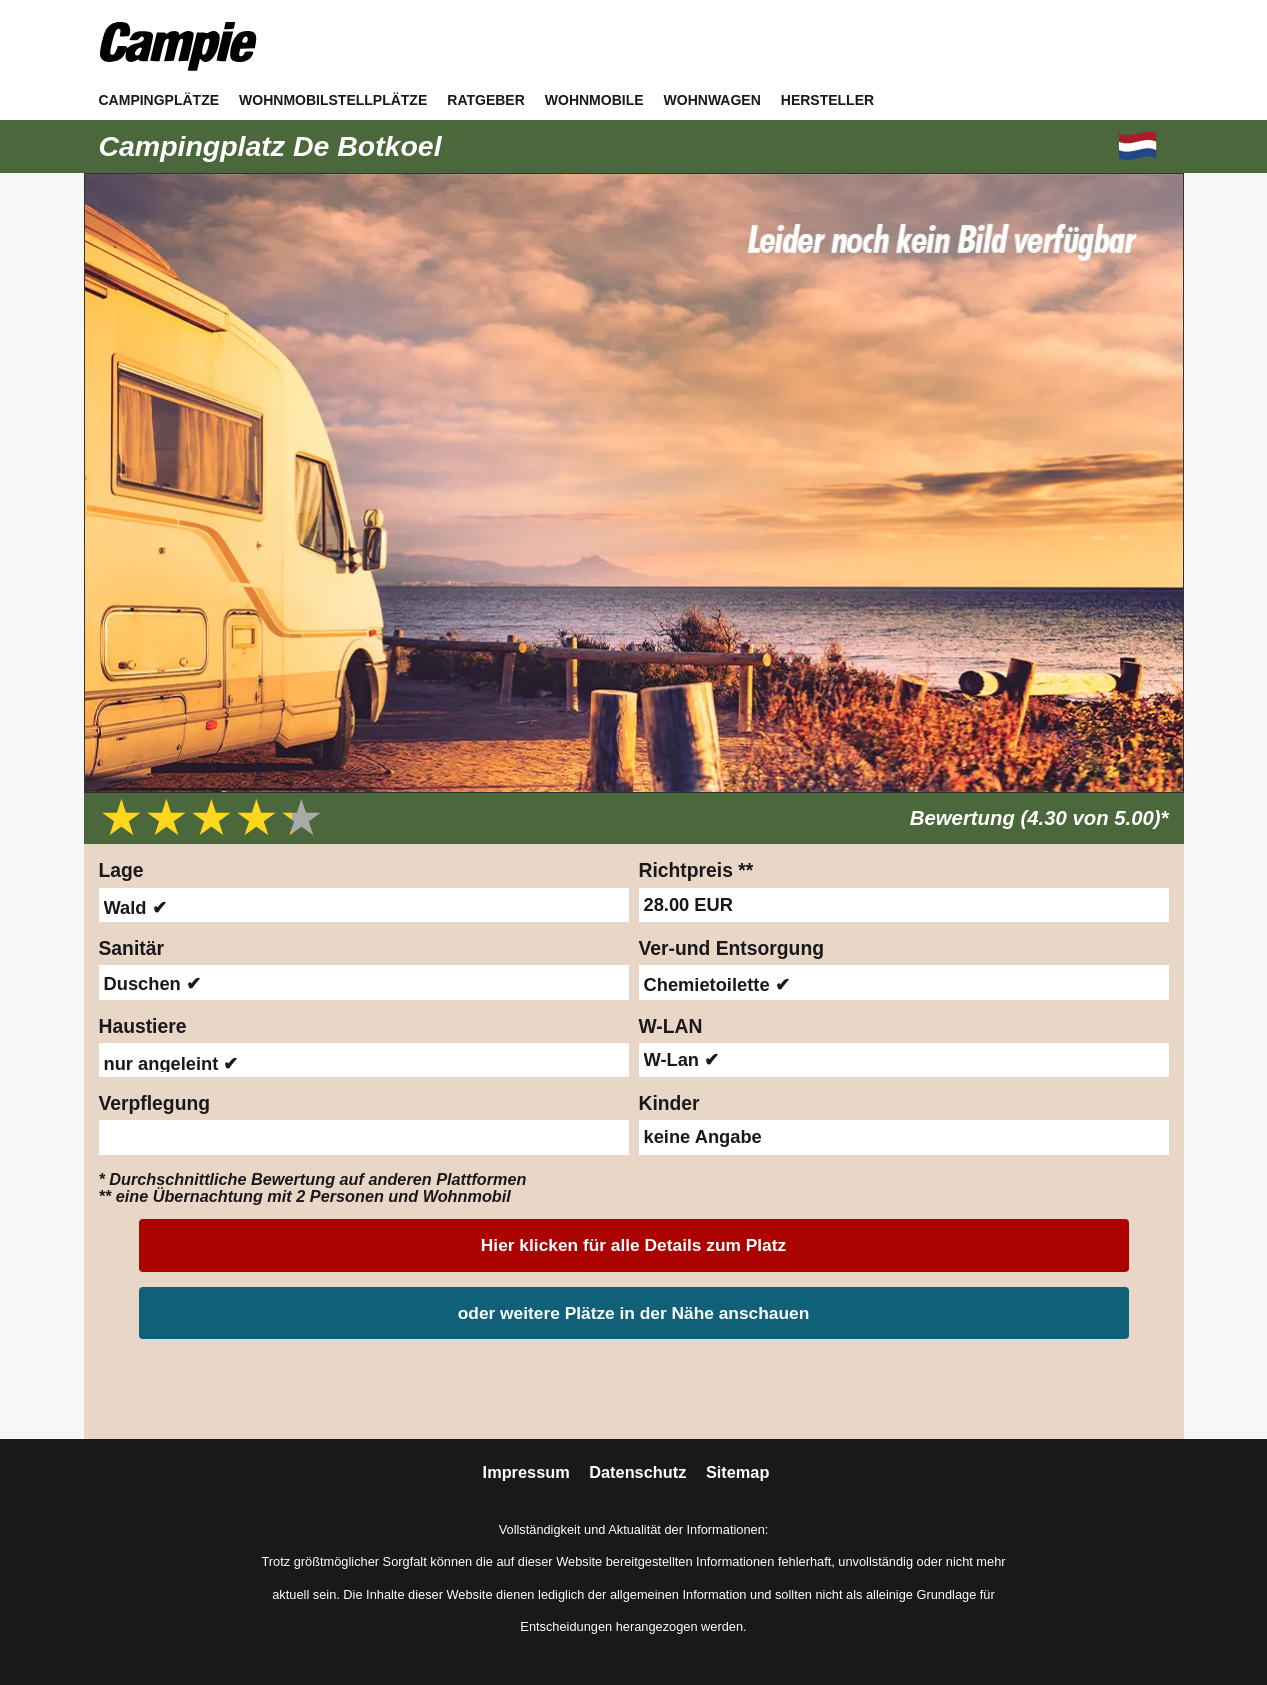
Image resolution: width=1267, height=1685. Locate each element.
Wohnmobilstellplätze (333, 100)
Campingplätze (159, 100)
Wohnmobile (594, 100)
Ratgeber (486, 100)
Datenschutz (640, 1472)
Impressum (529, 1472)
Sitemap (738, 1472)
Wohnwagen (712, 100)
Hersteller (827, 100)
